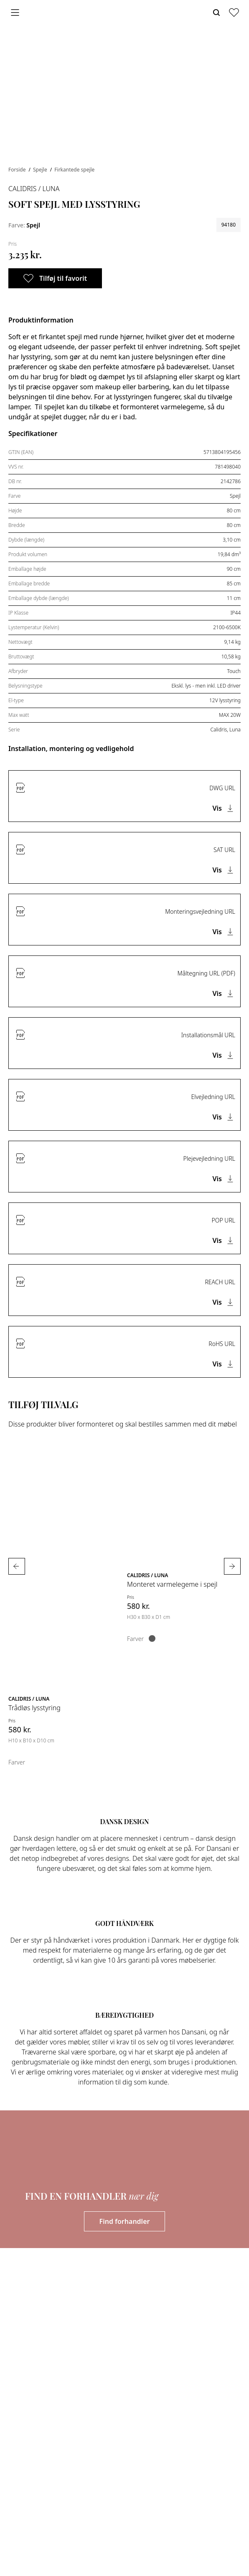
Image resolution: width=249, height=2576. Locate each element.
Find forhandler (124, 2221)
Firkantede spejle (74, 169)
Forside (17, 169)
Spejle (40, 169)
